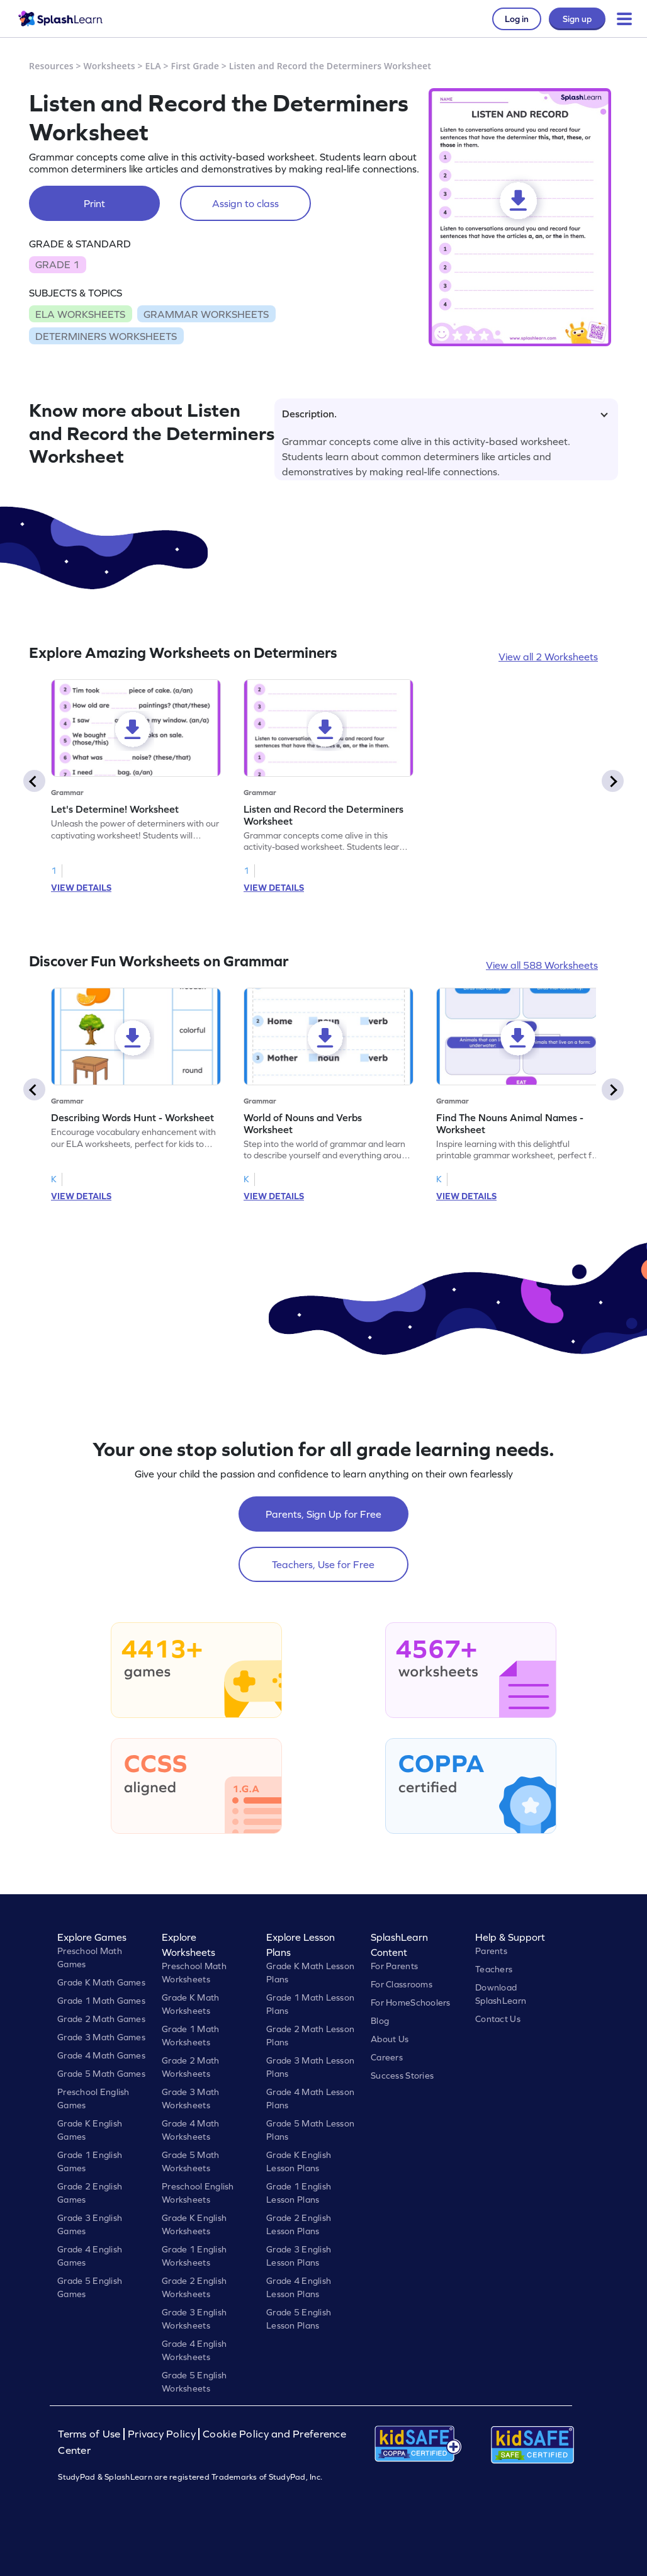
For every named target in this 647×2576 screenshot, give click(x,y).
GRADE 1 (57, 264)
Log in (517, 19)
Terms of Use (90, 2434)
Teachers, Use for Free (323, 1564)
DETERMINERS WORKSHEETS (106, 336)
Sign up (577, 19)
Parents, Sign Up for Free (323, 1514)
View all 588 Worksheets (542, 965)
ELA (153, 66)
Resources (51, 66)
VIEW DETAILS (81, 888)
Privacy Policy (162, 2434)
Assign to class (245, 203)
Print (94, 203)
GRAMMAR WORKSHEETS (206, 314)
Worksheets (109, 66)
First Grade (195, 66)
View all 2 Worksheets (548, 656)
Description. (445, 413)
